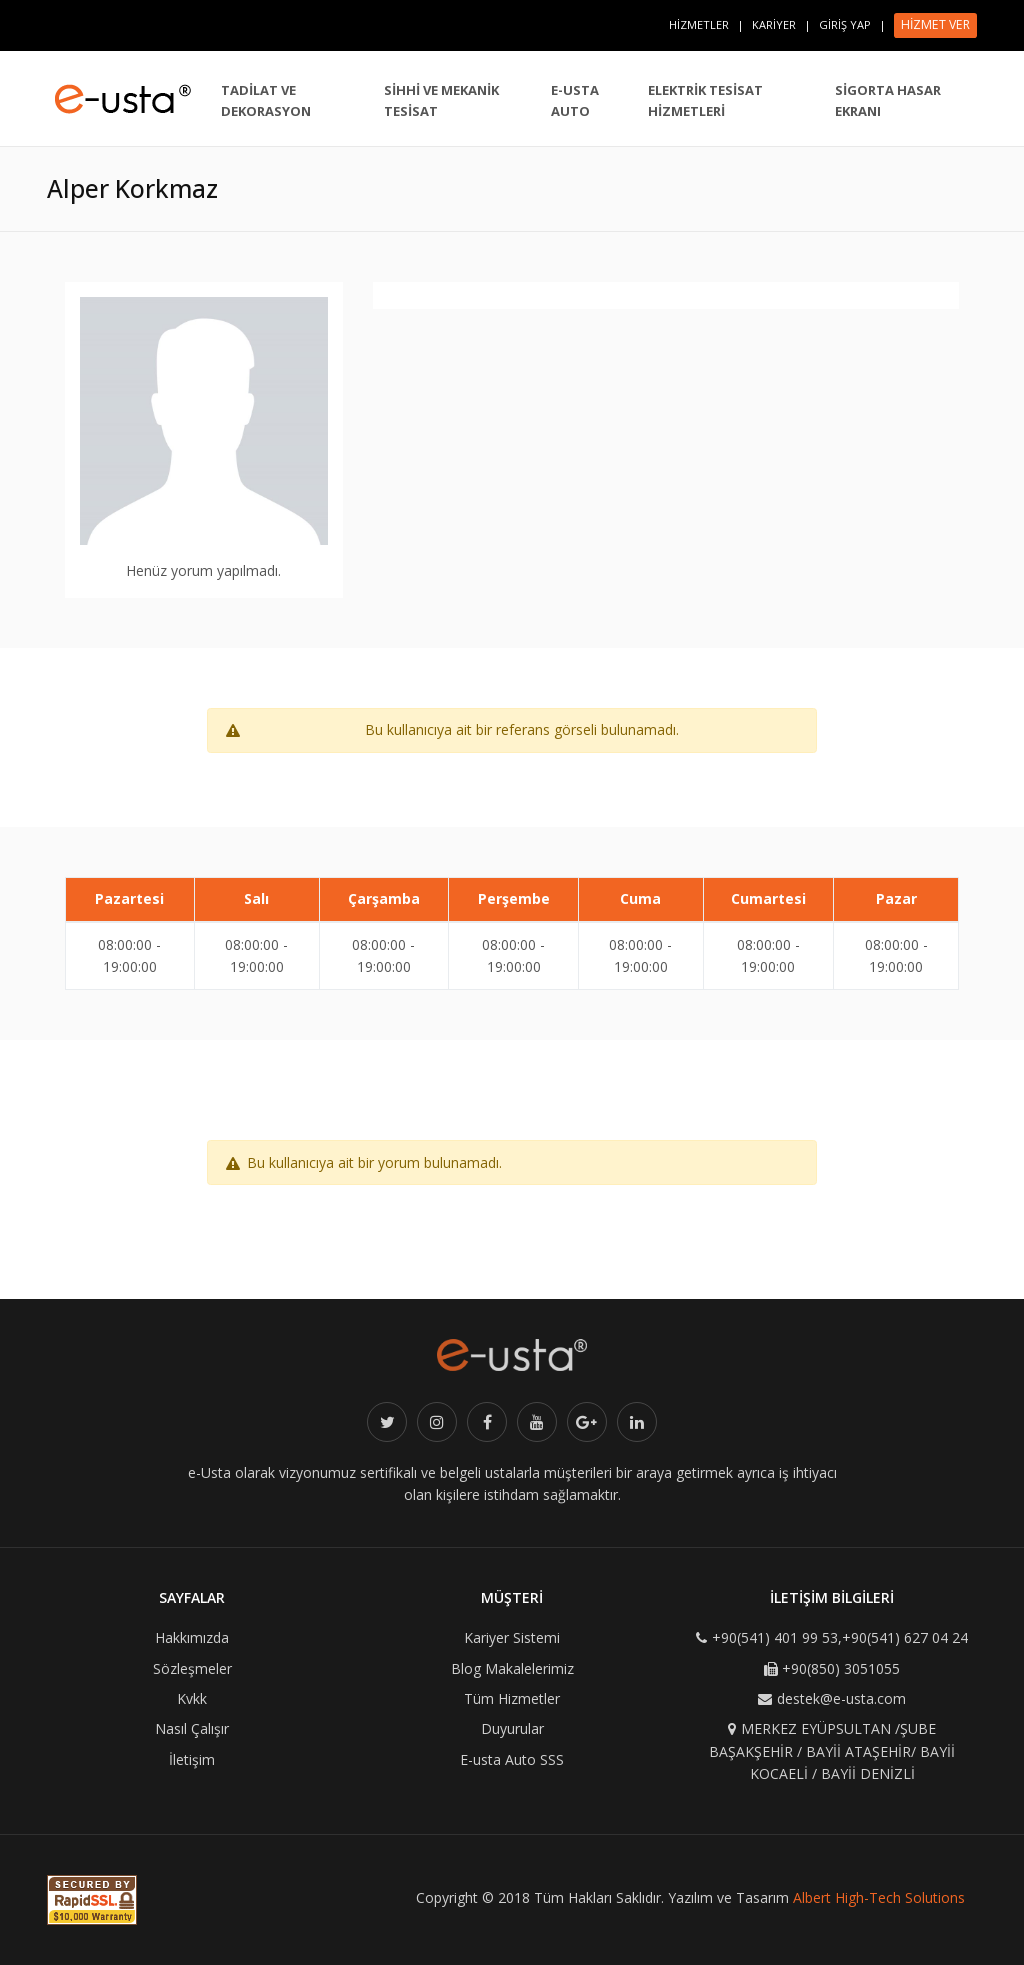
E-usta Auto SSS (512, 1759)
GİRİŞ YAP (845, 24)
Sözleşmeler (192, 1668)
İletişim (192, 1759)
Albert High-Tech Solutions (879, 1897)
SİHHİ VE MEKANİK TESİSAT (441, 100)
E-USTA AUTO (575, 100)
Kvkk (192, 1698)
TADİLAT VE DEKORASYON (266, 100)
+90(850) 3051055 (841, 1668)
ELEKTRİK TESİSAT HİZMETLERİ (705, 100)
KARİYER (774, 24)
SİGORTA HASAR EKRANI (888, 100)
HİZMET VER (935, 24)
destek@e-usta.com (841, 1698)
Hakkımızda (192, 1637)
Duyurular (512, 1728)
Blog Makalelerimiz (512, 1668)
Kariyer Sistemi (512, 1637)
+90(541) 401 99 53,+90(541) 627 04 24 (840, 1637)
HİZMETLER (699, 24)
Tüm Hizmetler (512, 1698)
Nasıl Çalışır (192, 1728)
